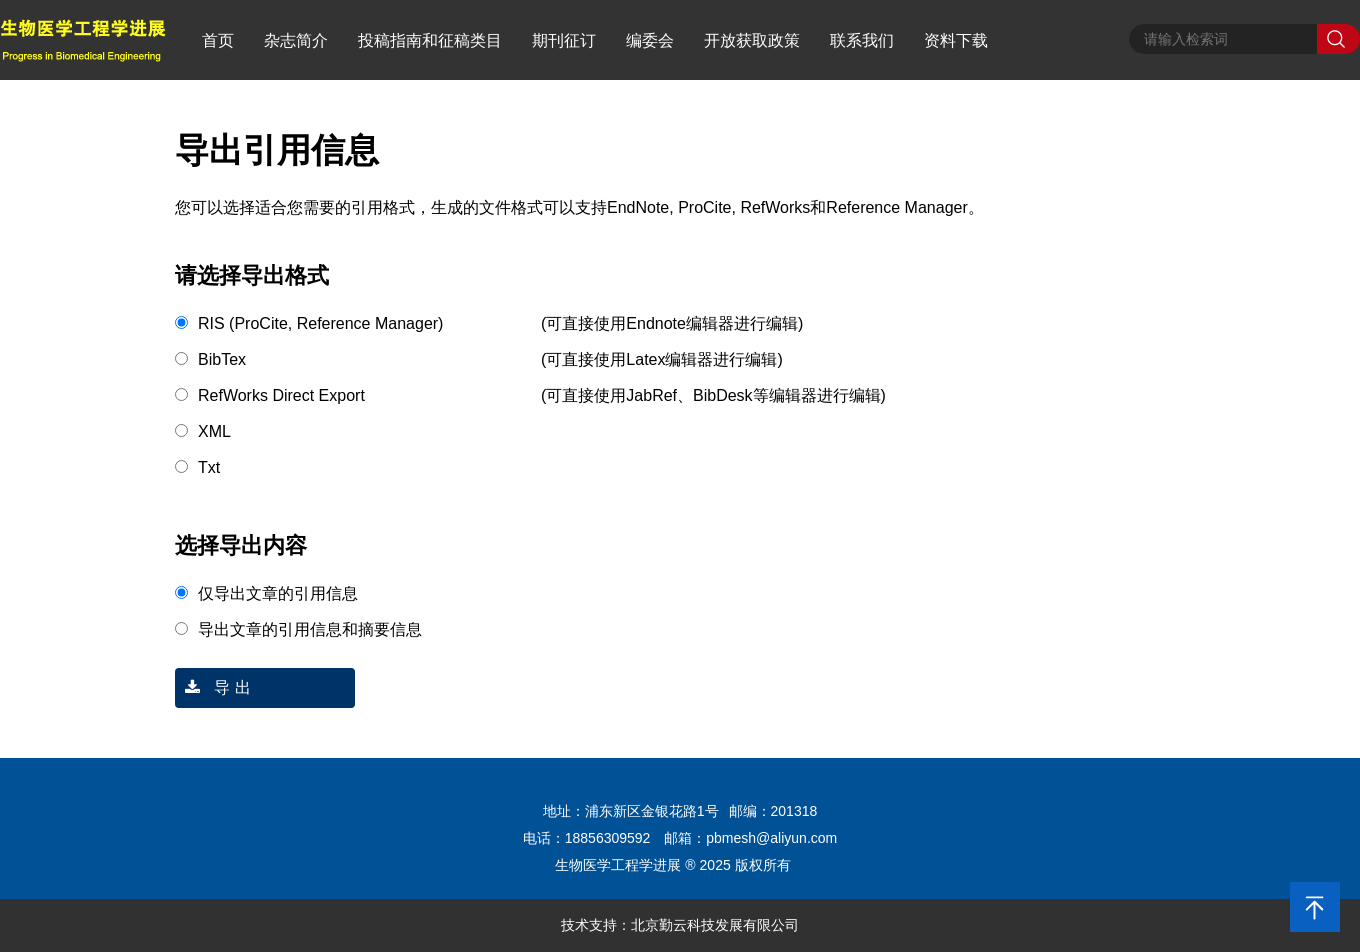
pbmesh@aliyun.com (771, 838)
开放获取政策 (752, 40)
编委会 (650, 40)
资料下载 (956, 40)
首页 (218, 40)
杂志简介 (296, 40)
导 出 (213, 687)
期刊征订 (564, 40)
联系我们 (862, 40)
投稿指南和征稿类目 (430, 40)
